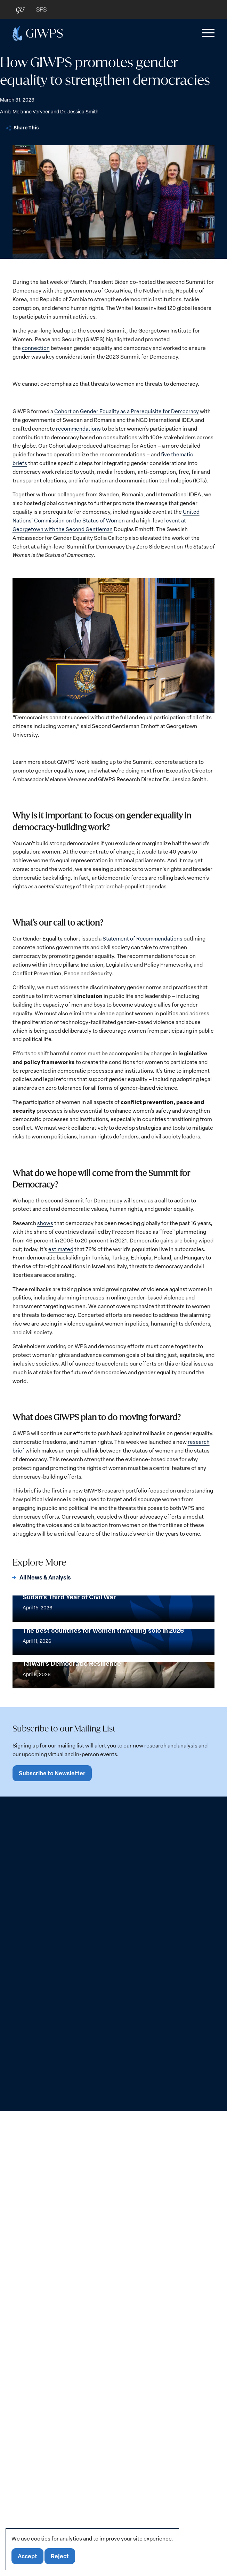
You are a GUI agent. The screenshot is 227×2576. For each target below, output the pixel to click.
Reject (61, 2556)
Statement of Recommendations (143, 938)
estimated (61, 1249)
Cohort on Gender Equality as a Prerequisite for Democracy (127, 411)
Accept (28, 2556)
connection (36, 347)
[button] (206, 33)
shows (45, 1222)
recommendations (79, 428)
